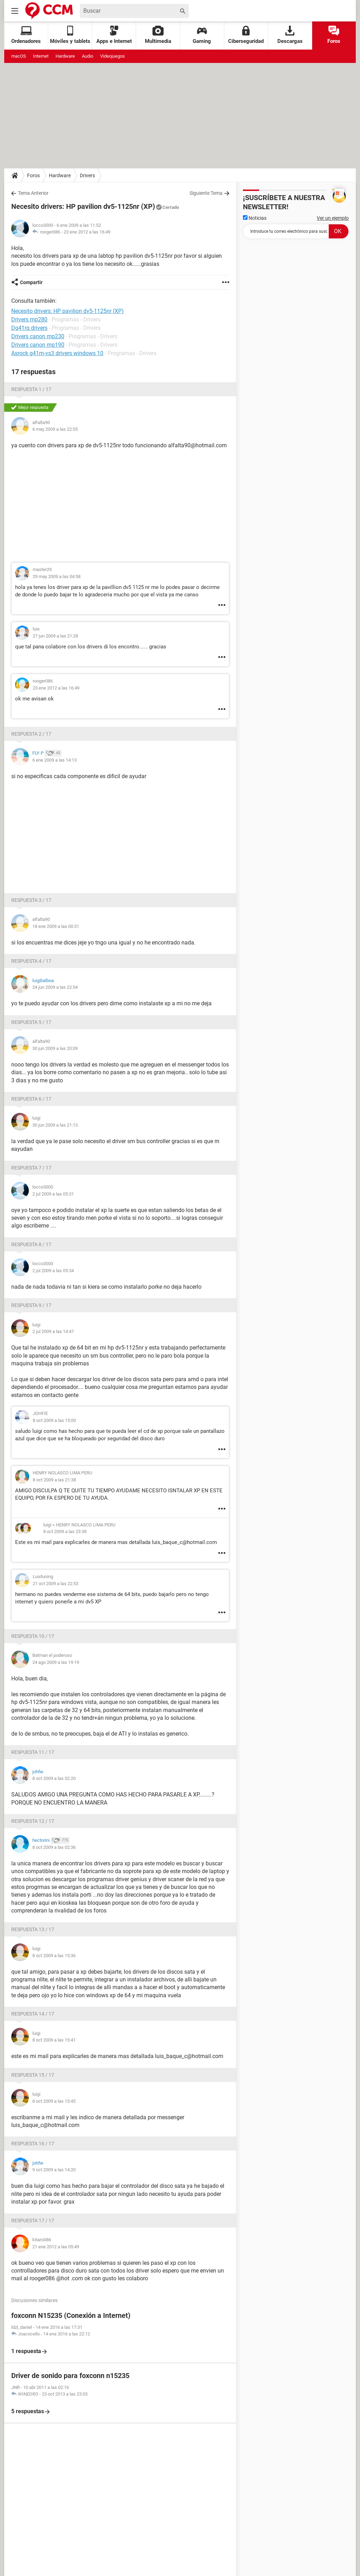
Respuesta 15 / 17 (32, 2075)
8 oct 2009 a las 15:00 (54, 1420)
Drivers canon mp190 (37, 344)
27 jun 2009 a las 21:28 (55, 636)
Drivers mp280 (29, 319)
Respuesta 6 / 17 (31, 1099)
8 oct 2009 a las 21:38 (54, 1479)
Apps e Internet (114, 35)
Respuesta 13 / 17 (32, 1929)
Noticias (254, 218)
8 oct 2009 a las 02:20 (54, 1778)
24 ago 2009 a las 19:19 (55, 1662)
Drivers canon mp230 (37, 336)
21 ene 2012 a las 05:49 (55, 2246)
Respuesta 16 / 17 (32, 2143)
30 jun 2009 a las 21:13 (55, 1125)
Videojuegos (112, 56)
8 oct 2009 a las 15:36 (54, 1955)
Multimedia (158, 35)
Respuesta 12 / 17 (32, 1821)
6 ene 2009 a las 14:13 (54, 760)
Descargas (290, 35)
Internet (41, 56)
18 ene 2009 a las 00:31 (55, 926)
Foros (333, 35)
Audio (87, 56)
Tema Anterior (33, 193)
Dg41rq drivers (29, 328)
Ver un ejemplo (333, 218)
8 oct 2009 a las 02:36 (54, 1847)
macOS (18, 56)
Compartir (31, 282)
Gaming (202, 35)
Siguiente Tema (206, 193)
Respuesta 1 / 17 (31, 389)
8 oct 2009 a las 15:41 (54, 2040)
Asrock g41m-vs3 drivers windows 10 (57, 353)
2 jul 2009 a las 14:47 (53, 1331)
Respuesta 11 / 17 (32, 1752)
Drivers (87, 175)
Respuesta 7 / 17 (31, 1168)
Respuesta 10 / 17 (32, 1636)
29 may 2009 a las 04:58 (57, 576)
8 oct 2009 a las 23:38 (64, 1531)
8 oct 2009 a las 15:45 (54, 2101)
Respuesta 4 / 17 (31, 961)
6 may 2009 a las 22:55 (55, 429)
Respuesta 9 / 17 (31, 1305)
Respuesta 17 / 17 (32, 2220)
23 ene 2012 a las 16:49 (87, 232)
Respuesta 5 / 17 (31, 1022)
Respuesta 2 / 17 (31, 734)
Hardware (65, 56)
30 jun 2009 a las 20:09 (55, 1048)
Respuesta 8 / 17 (31, 1244)
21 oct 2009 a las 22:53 (55, 1583)
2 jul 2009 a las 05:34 (53, 1270)
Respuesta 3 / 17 (31, 900)
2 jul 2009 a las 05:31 (53, 1194)
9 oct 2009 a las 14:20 (54, 2169)
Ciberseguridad (246, 35)
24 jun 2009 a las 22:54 (55, 987)
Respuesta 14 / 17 (32, 2014)
